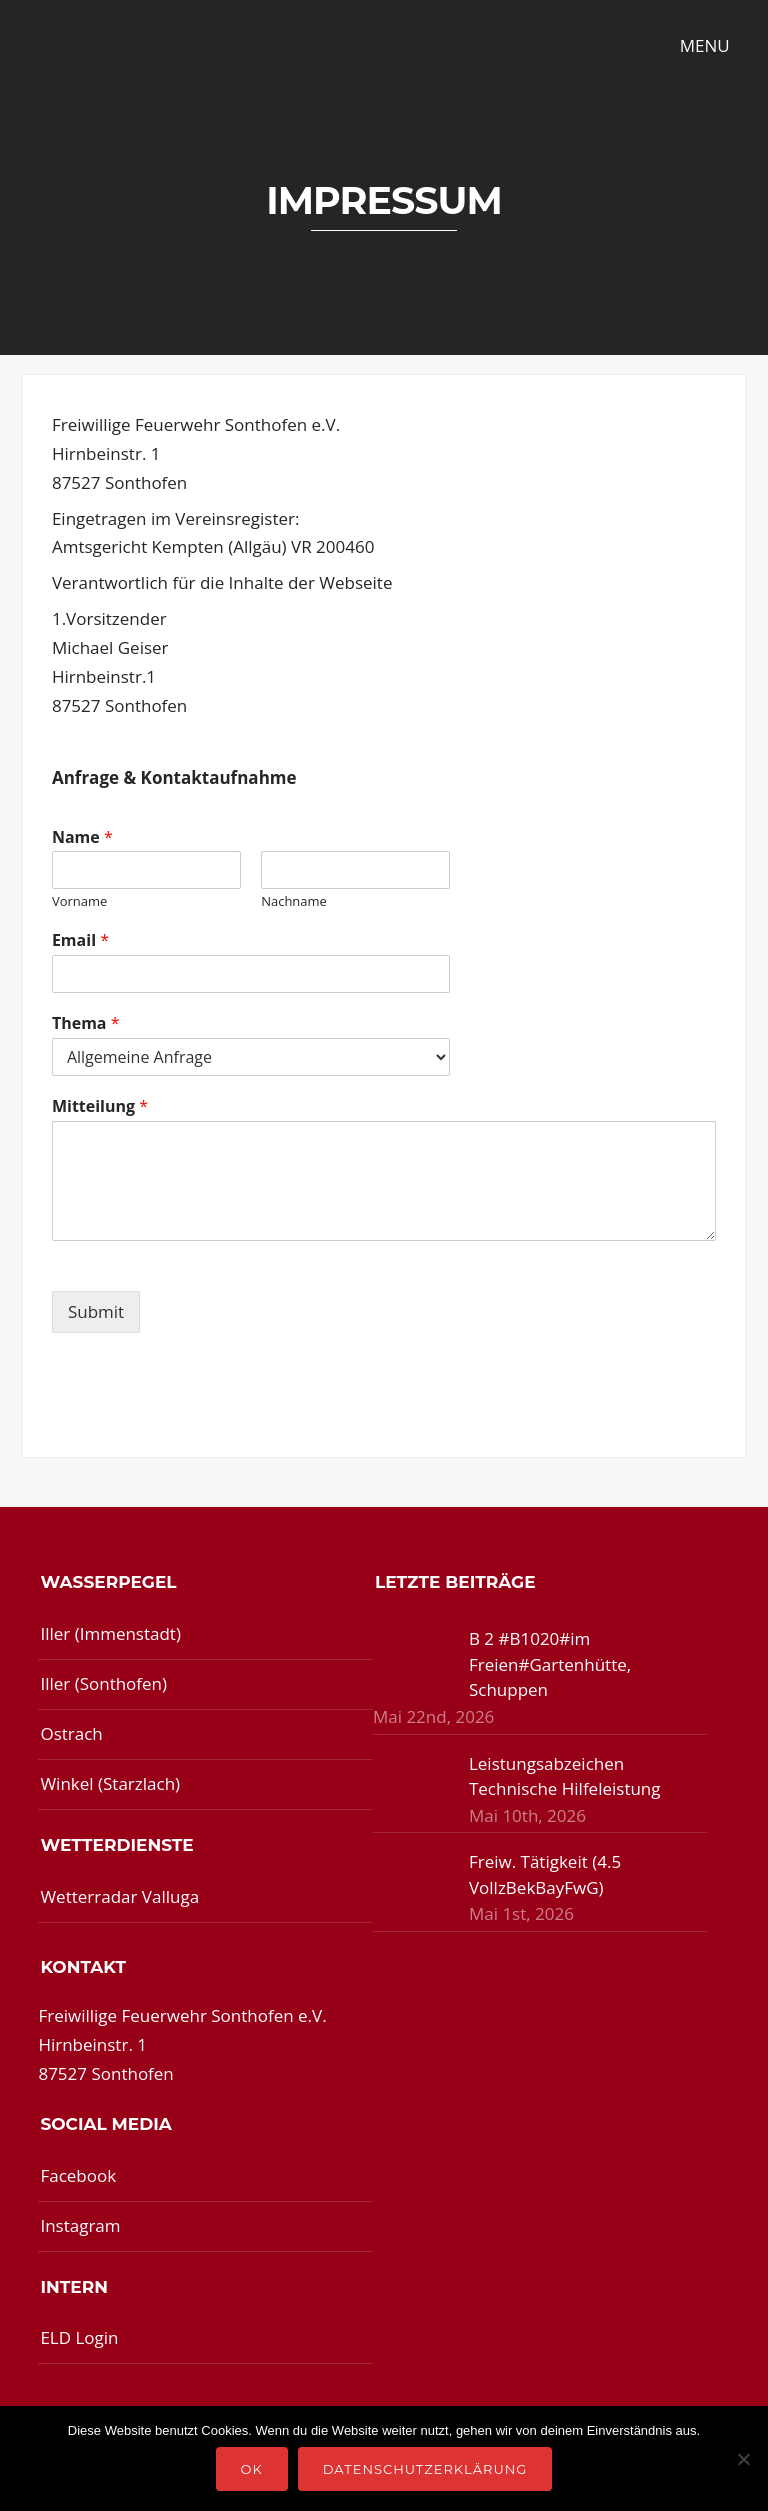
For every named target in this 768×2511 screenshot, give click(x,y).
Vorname (79, 901)
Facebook (78, 2175)
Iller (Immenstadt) (110, 1633)
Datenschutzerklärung (425, 2469)
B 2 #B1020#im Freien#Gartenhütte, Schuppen (550, 1664)
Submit (96, 1311)
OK (252, 2469)
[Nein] (743, 2459)
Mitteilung (100, 1106)
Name (82, 837)
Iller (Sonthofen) (103, 1683)
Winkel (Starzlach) (110, 1783)
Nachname (294, 901)
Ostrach (71, 1733)
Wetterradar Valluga (119, 1896)
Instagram (80, 2225)
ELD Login (79, 2337)
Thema (86, 1023)
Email (80, 940)
